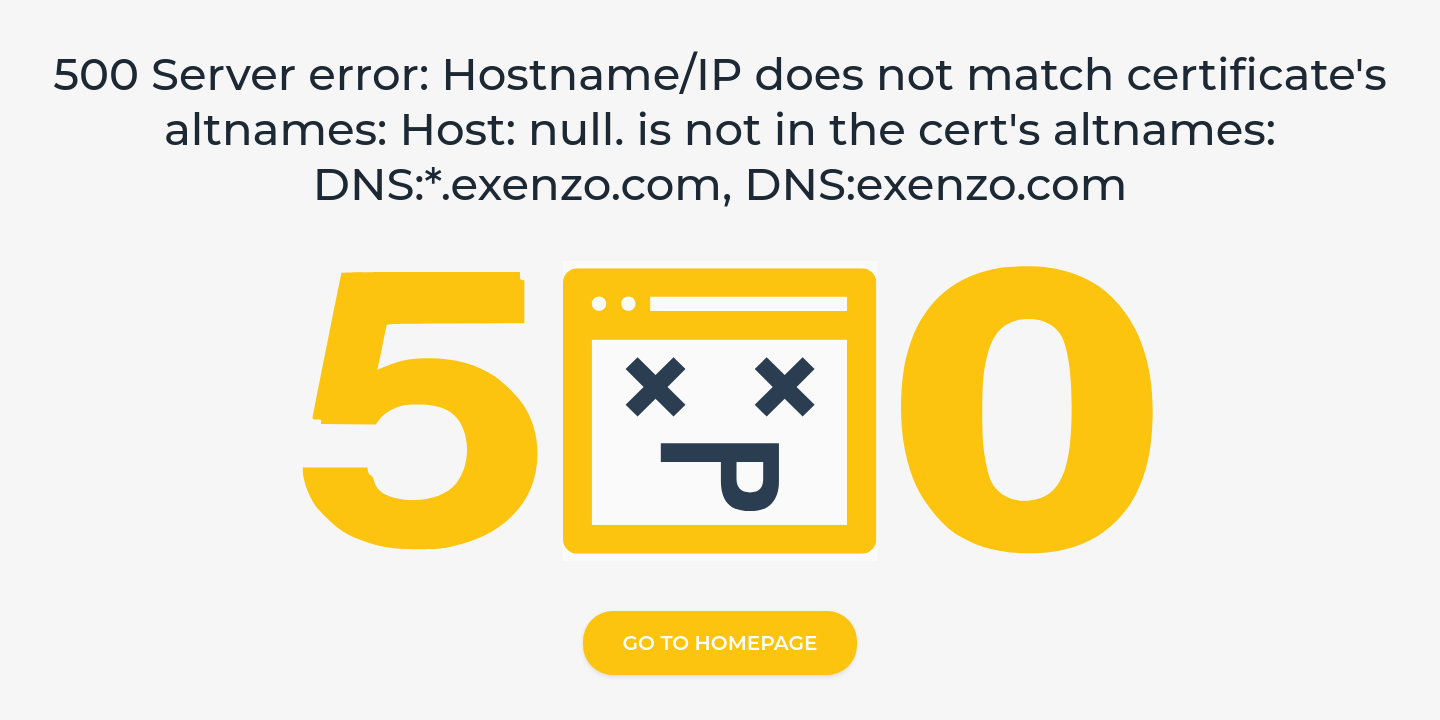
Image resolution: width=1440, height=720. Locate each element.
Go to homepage (720, 643)
